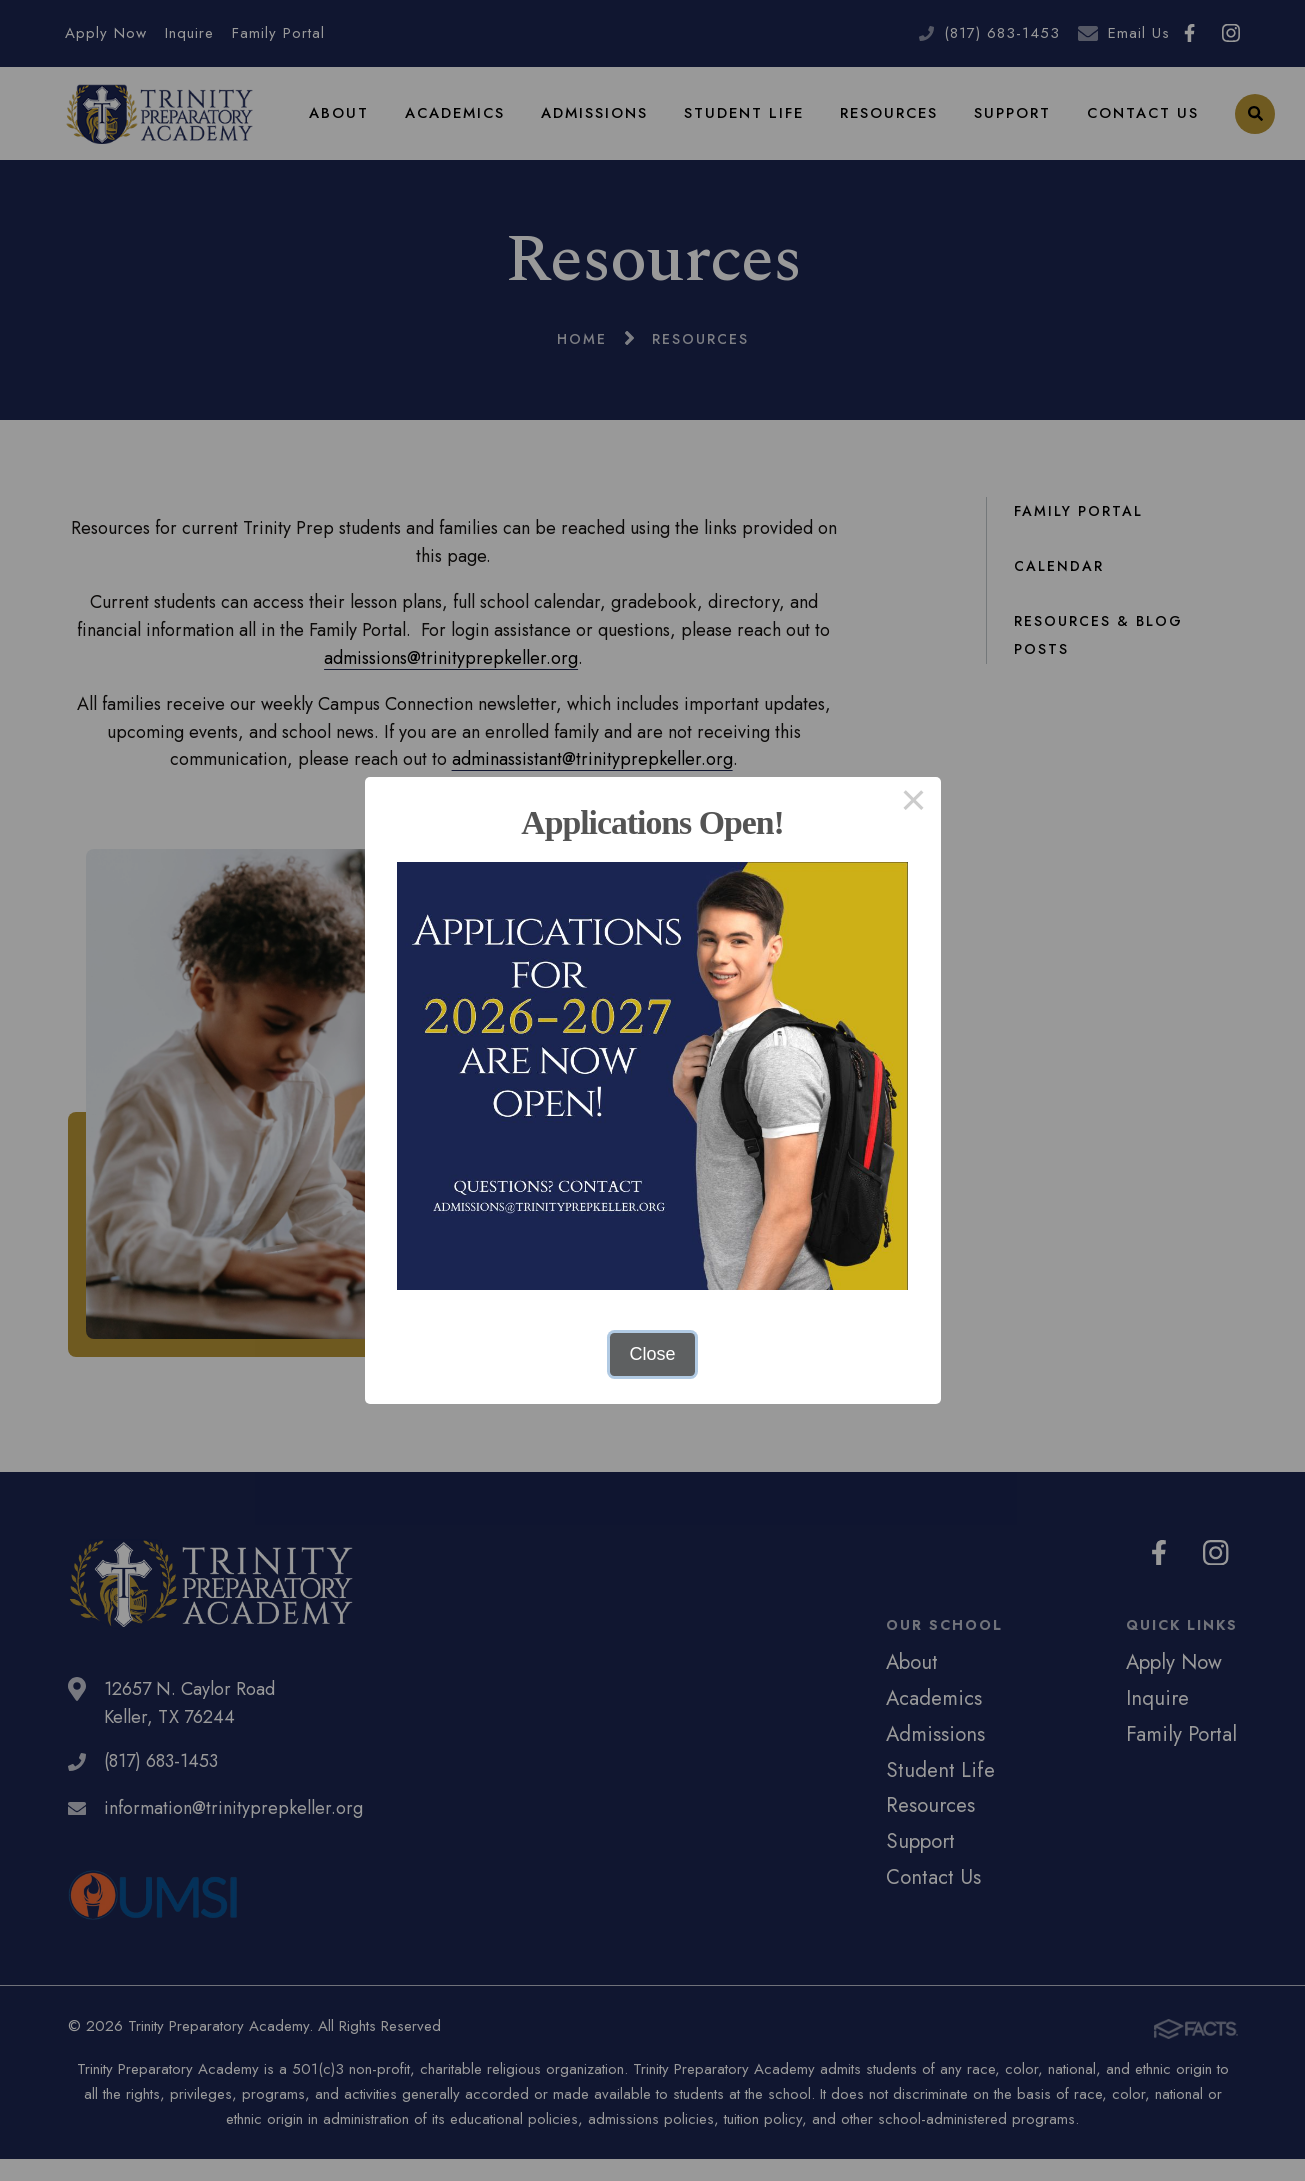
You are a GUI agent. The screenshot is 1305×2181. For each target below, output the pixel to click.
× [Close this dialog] (913, 804)
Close (652, 1354)
